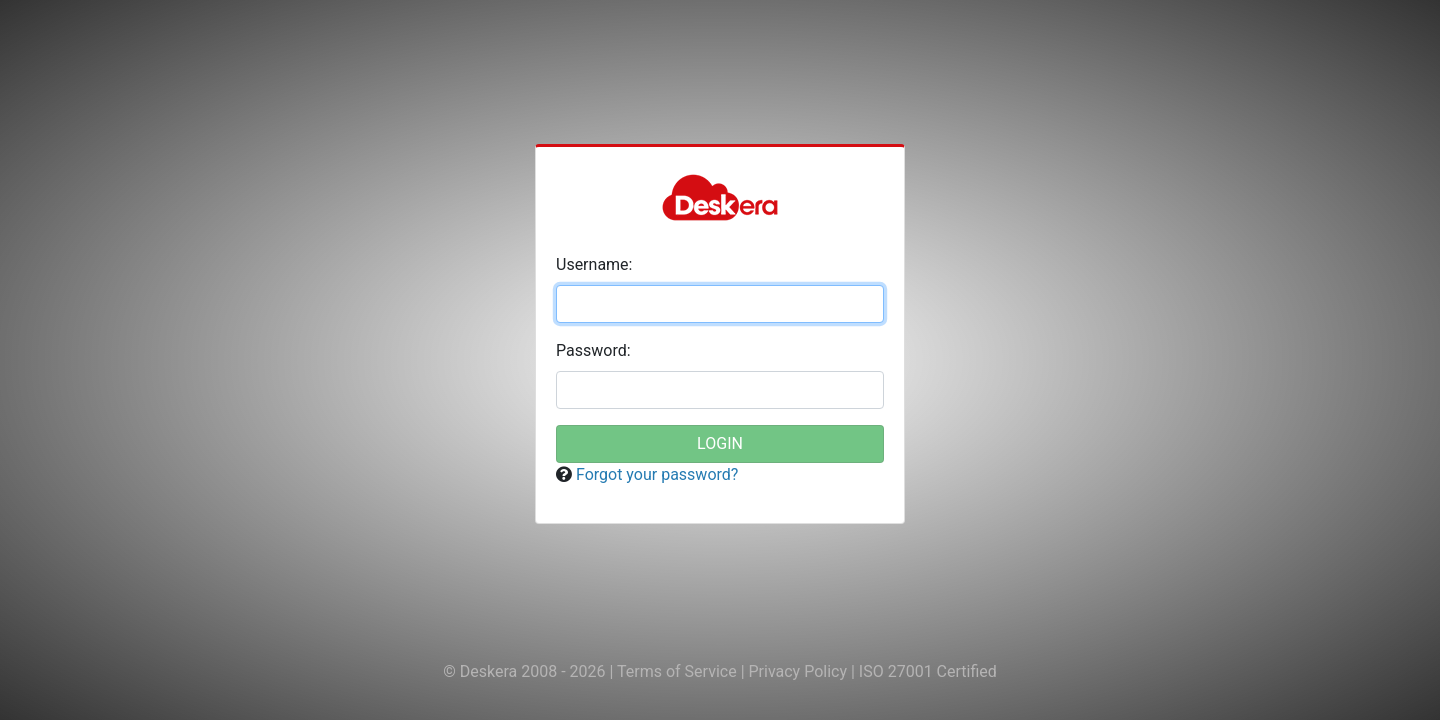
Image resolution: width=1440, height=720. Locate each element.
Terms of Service (679, 671)
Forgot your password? (657, 474)
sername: (594, 264)
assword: (593, 350)
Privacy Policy (800, 671)
